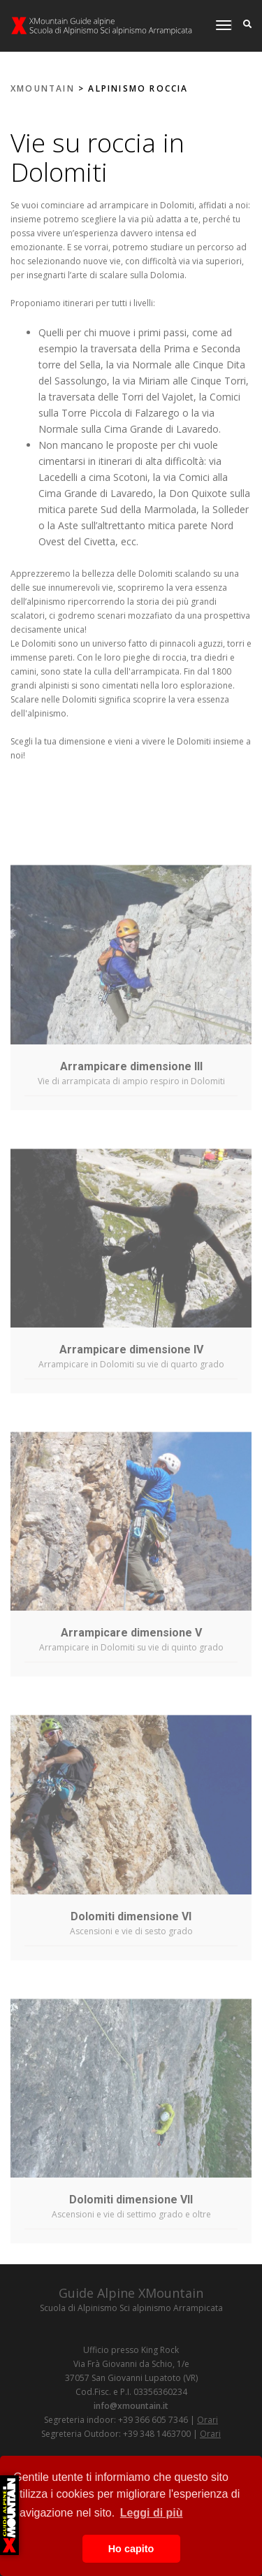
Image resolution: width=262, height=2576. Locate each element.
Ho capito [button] (131, 2548)
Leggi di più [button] (151, 2513)
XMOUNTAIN (42, 88)
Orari (207, 2420)
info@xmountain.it (131, 2406)
